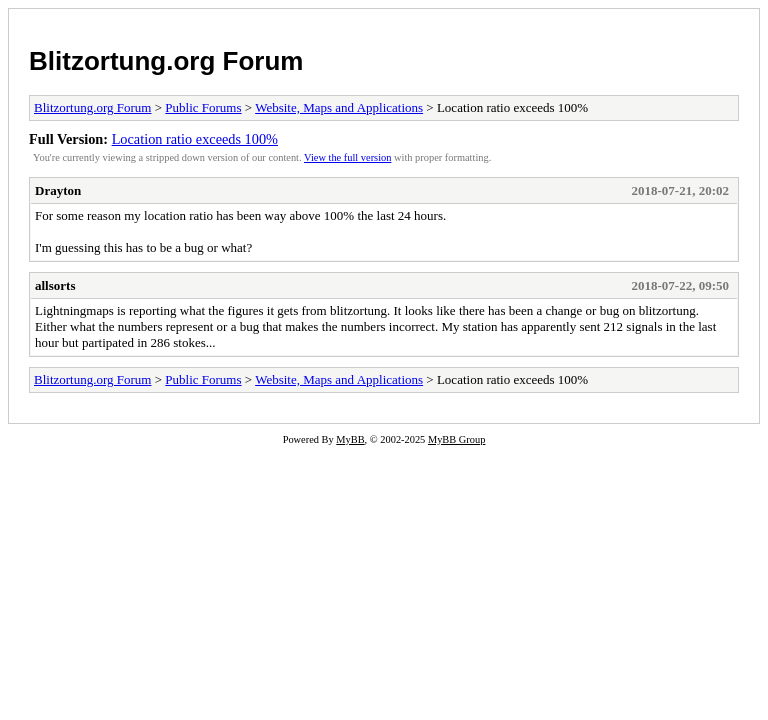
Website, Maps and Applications (339, 107)
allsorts (55, 285)
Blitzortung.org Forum (166, 61)
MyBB (350, 439)
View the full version (347, 157)
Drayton (58, 190)
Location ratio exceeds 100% (195, 139)
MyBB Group (456, 439)
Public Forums (203, 107)
